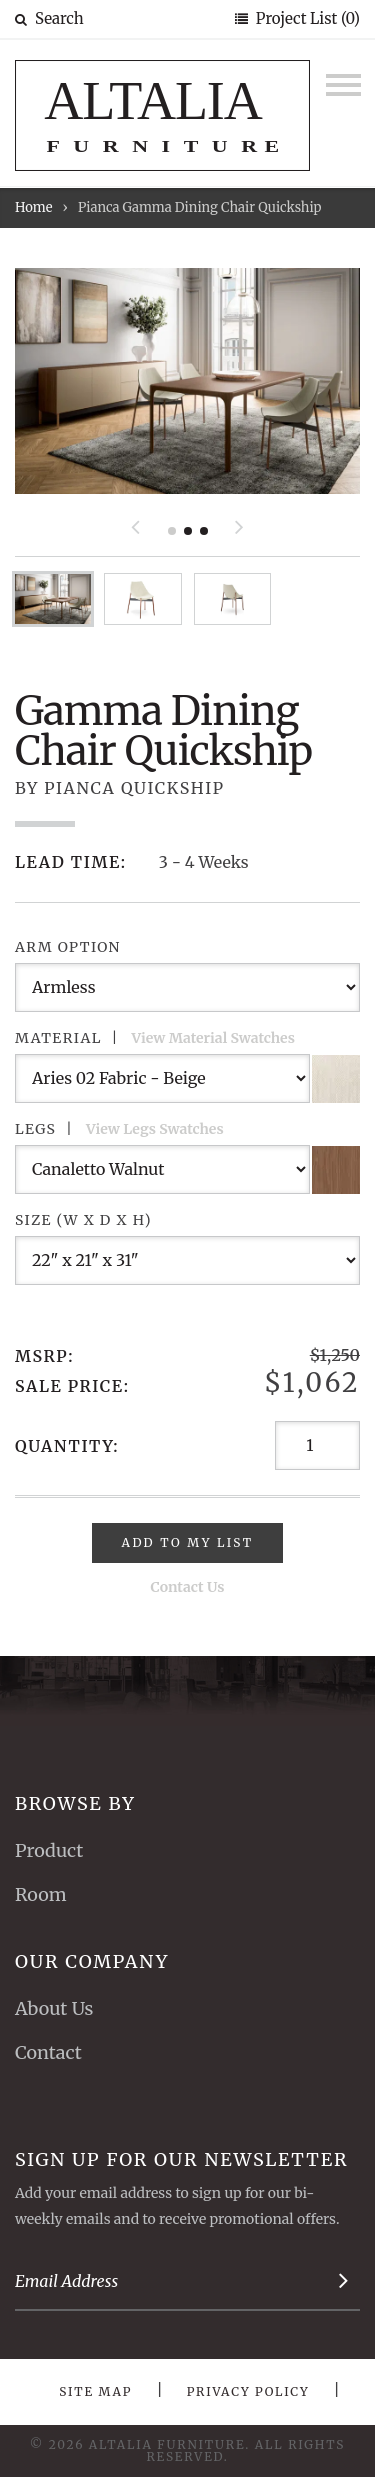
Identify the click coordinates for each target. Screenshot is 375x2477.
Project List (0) (306, 18)
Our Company (92, 1961)
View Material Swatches (213, 1038)
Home (33, 207)
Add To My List (188, 1542)
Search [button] (49, 18)
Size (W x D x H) (83, 1220)
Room (41, 1894)
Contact (48, 2052)
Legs (119, 1129)
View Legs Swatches (155, 1129)
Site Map (95, 2391)
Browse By (75, 1803)
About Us (54, 2008)
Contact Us (188, 1587)
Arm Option (68, 947)
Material (155, 1038)
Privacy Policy (248, 2391)
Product (49, 1850)
